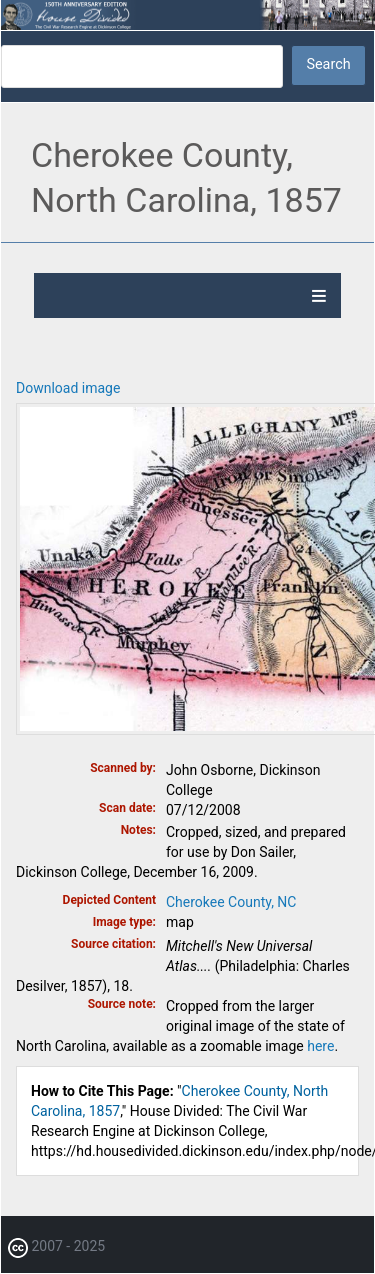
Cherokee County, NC (231, 902)
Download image (68, 388)
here (320, 1046)
